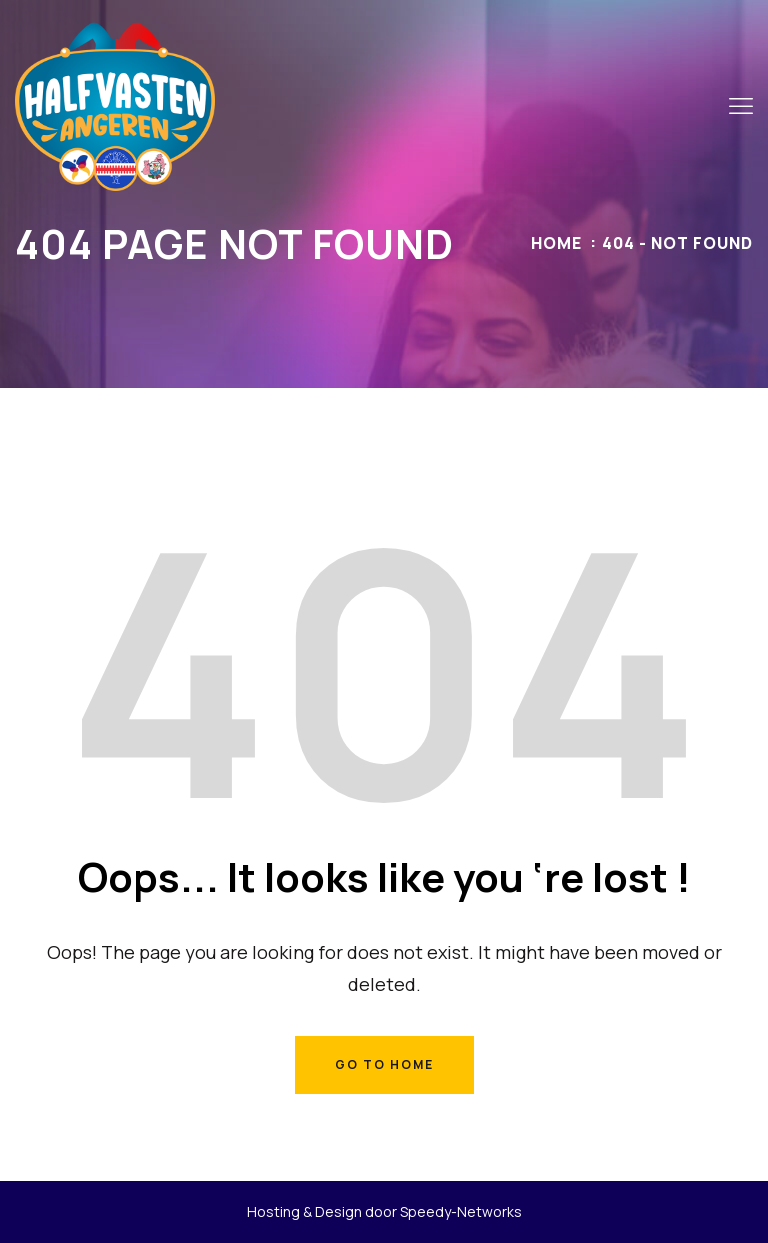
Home (556, 243)
